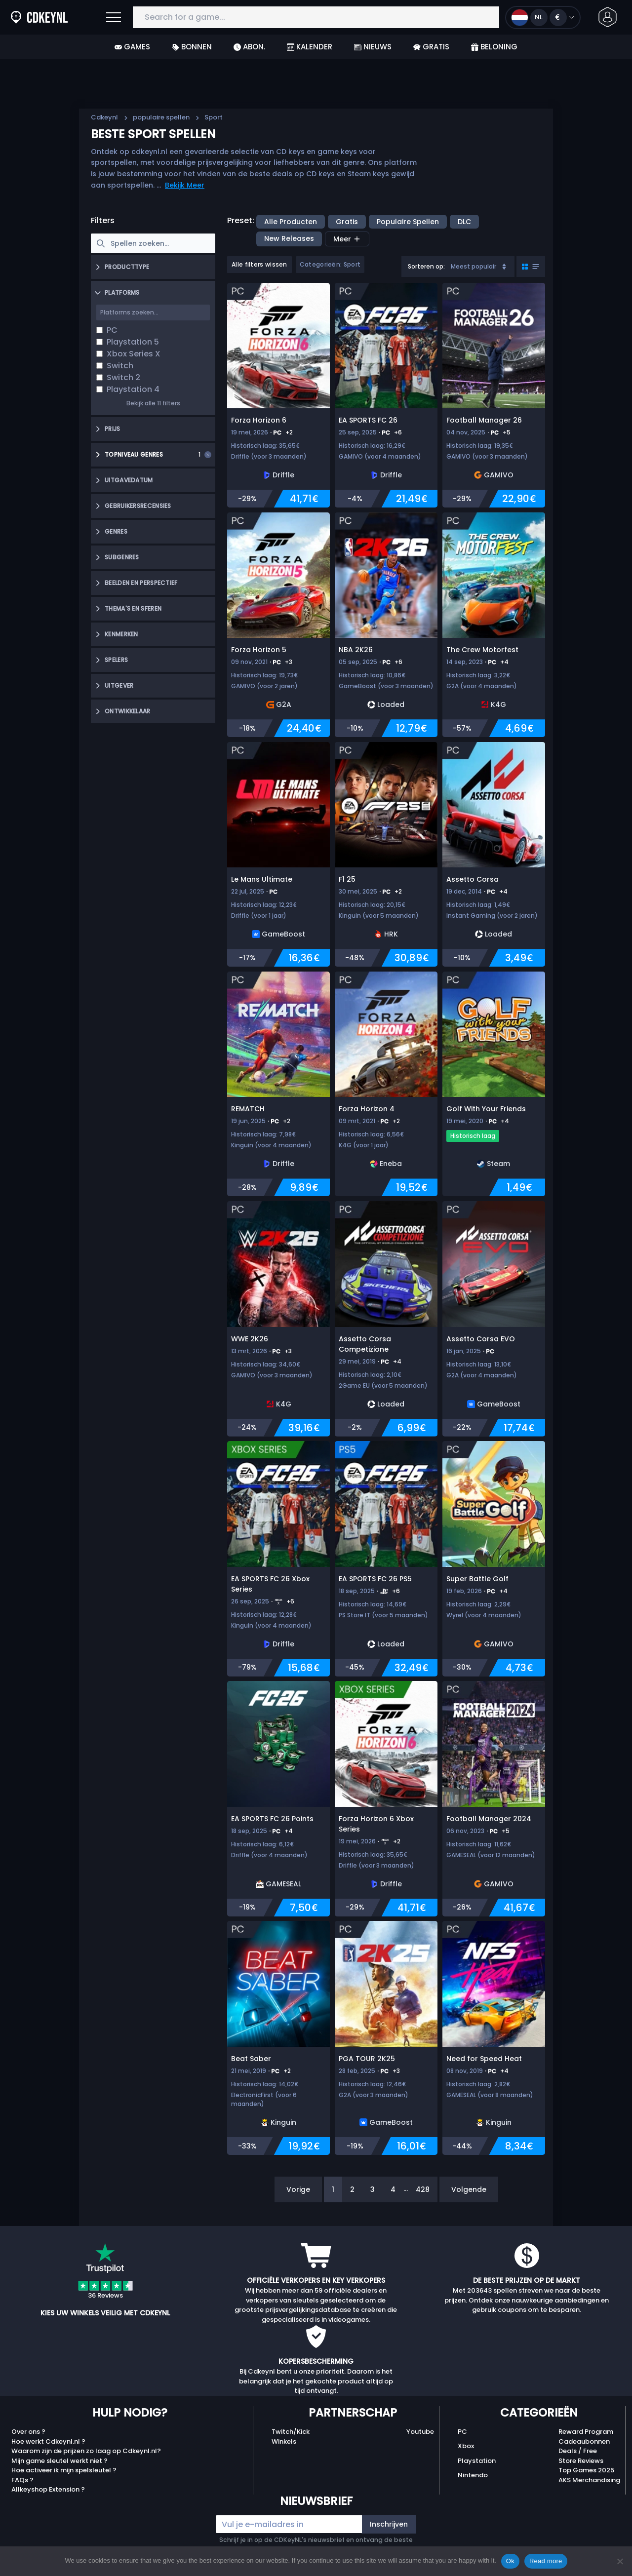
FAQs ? (22, 2480)
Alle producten (290, 222)
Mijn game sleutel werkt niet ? (59, 2460)
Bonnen (192, 46)
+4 (504, 662)
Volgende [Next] (468, 2189)
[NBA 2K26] (386, 625)
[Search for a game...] (316, 17)
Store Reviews (580, 2460)
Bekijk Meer (184, 185)
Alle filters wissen (259, 264)
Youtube (420, 2431)
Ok (510, 2561)
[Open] (113, 17)
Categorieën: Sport (330, 264)
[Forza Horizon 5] (278, 625)
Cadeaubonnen (584, 2441)
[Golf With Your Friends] (493, 1084)
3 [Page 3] (372, 2189)
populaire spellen (161, 117)
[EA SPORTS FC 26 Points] (278, 1798)
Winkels (284, 2441)
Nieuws (373, 46)
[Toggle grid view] (530, 266)
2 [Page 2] (352, 2189)
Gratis (431, 46)
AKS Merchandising (589, 2480)
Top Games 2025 (586, 2470)
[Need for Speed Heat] (493, 2038)
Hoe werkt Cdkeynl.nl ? (48, 2441)
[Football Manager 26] (493, 395)
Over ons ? (28, 2431)
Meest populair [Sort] (479, 266)
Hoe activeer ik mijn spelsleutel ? (64, 2470)
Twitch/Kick (291, 2431)
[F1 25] (386, 854)
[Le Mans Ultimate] (278, 854)
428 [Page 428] (423, 2189)
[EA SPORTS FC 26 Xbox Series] (278, 1559)
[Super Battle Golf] (493, 1559)
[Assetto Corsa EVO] (493, 1319)
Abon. (249, 46)
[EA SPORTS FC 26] (386, 395)
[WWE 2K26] (278, 1319)
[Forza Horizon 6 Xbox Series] (386, 1798)
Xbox (466, 2446)
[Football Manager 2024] (493, 1798)
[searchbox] (153, 243)
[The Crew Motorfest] (493, 625)
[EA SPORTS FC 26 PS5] (386, 1559)
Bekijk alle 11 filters (153, 403)
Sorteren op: (426, 266)
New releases (289, 238)
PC (462, 2431)
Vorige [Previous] (298, 2189)
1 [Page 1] (333, 2189)
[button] (607, 17)
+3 (288, 662)
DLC (464, 222)
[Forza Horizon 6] (278, 395)
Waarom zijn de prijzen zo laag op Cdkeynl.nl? (86, 2451)
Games (132, 46)
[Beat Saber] (278, 2038)
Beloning (494, 46)
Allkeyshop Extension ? (48, 2489)
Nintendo (473, 2475)
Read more (545, 2561)
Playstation (477, 2460)
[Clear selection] (207, 454)
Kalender (309, 46)
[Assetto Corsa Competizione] (386, 1319)
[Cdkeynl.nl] (16, 17)
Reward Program (585, 2431)
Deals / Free (577, 2451)
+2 (289, 432)
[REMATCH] (278, 1084)
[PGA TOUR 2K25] (386, 2038)
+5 (507, 432)
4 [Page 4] (393, 2189)
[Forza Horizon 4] (386, 1084)
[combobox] (457, 266)
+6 (398, 432)
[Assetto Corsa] (493, 854)
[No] (620, 2561)
